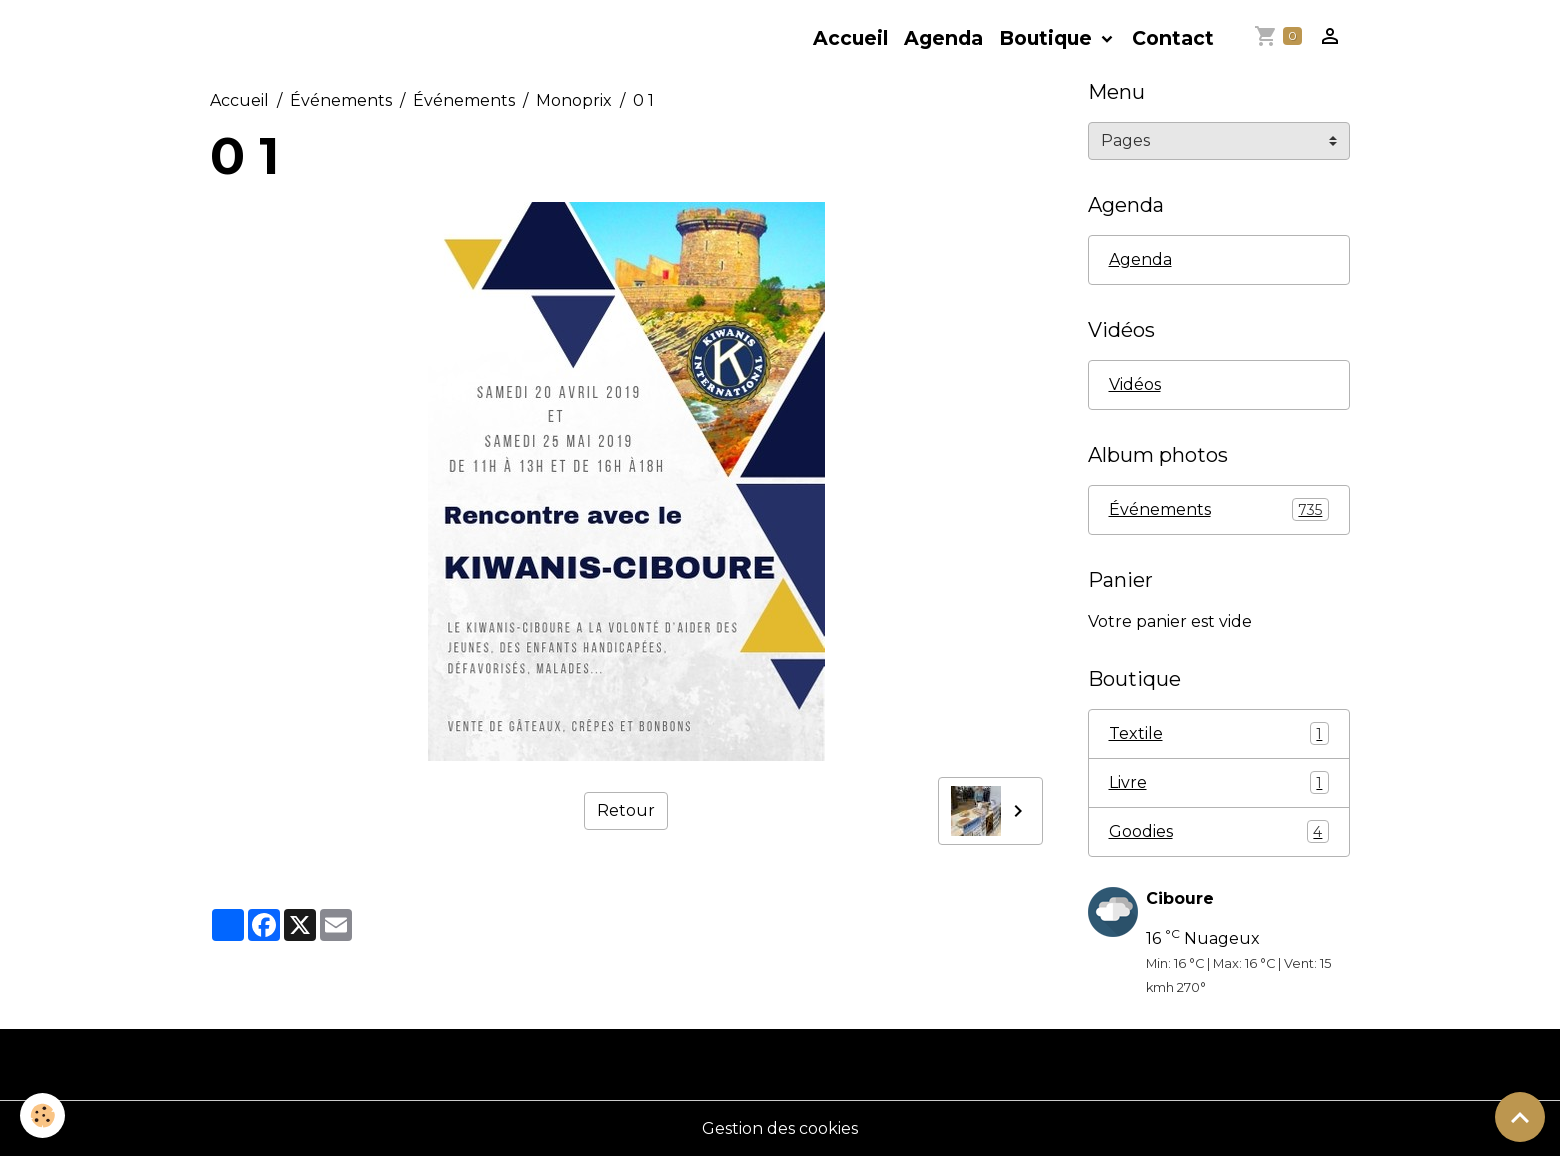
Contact (1173, 38)
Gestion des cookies (780, 1128)
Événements (341, 100)
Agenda (943, 38)
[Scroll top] (1520, 1117)
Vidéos (1135, 384)
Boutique (1048, 38)
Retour (626, 810)
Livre (1219, 782)
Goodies (1219, 831)
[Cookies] (42, 1115)
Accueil (850, 38)
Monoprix (574, 100)
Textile (1219, 733)
